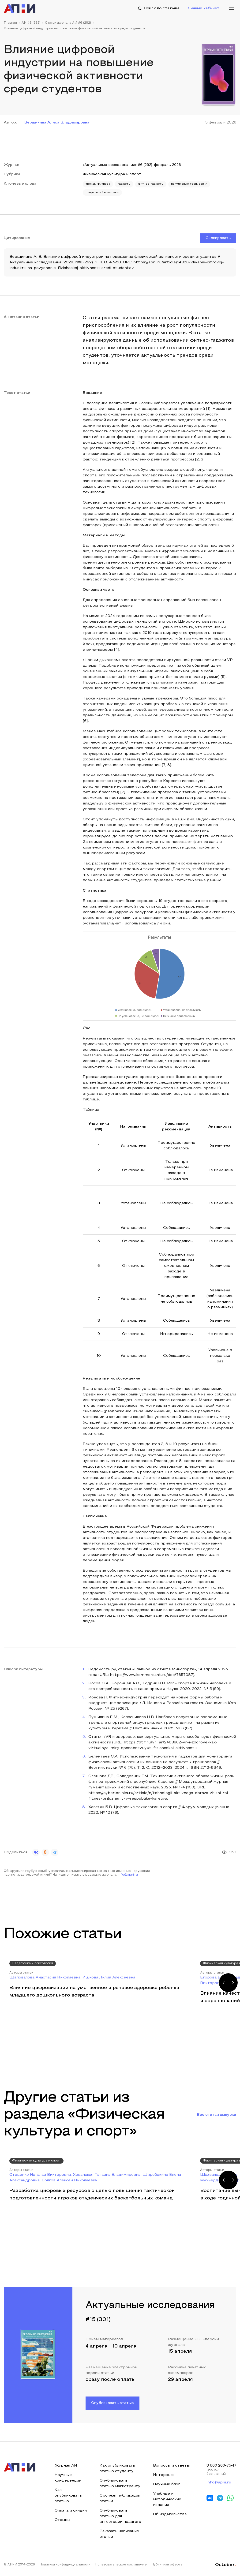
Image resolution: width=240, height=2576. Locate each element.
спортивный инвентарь (104, 191)
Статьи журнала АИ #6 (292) (68, 23)
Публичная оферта (166, 2568)
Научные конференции (68, 2475)
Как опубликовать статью (68, 2493)
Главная (10, 23)
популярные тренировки (196, 183)
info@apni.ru (128, 1873)
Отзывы (62, 2518)
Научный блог (164, 2482)
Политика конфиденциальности (65, 2568)
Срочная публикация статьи (119, 2496)
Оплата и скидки (71, 2508)
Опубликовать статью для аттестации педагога (113, 2517)
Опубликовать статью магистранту (119, 2481)
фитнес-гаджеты (155, 183)
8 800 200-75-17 (220, 2463)
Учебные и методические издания (165, 2497)
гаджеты (127, 183)
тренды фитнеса (99, 183)
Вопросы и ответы (169, 2463)
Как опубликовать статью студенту (116, 2466)
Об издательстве (168, 2512)
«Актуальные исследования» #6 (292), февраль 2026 (134, 165)
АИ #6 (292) (31, 23)
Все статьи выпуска (216, 2113)
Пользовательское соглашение (121, 2568)
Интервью (161, 2473)
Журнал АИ (66, 2463)
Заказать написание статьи (118, 2537)
